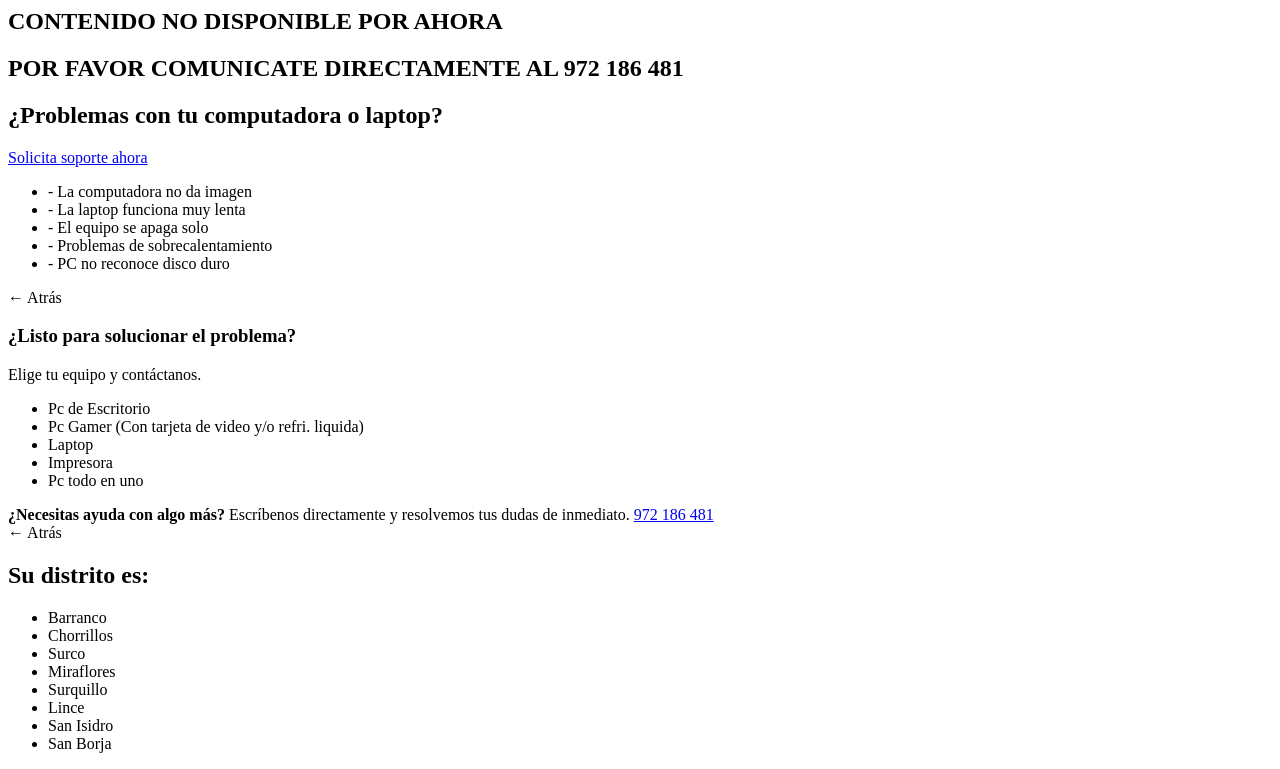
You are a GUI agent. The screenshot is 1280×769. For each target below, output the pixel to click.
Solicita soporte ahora (78, 157)
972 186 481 (674, 514)
